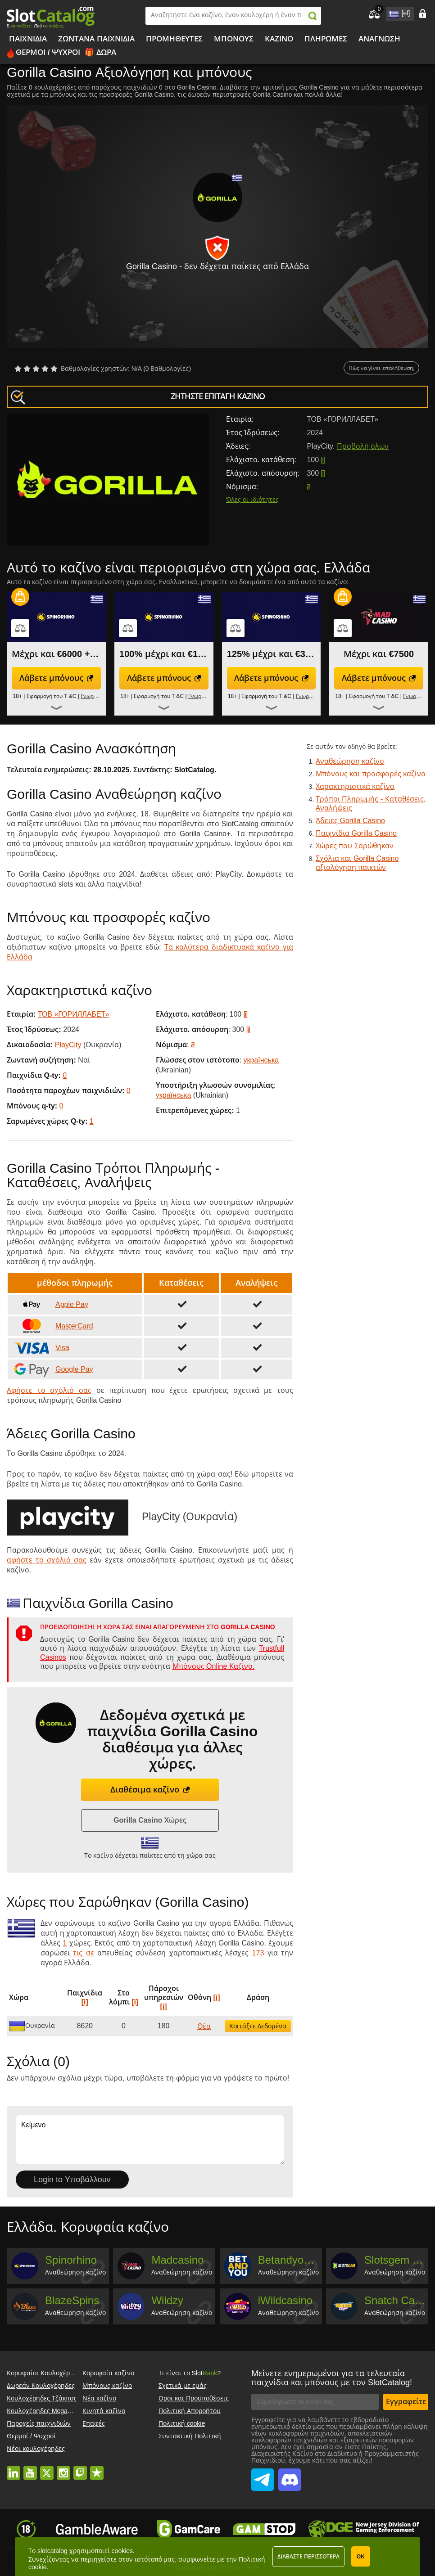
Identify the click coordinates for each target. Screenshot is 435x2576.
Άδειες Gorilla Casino (350, 820)
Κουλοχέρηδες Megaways (44, 2410)
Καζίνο (279, 39)
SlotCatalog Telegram (262, 2474)
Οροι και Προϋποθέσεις (194, 2398)
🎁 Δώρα (100, 52)
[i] (323, 460)
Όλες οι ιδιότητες (252, 499)
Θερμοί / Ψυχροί (48, 52)
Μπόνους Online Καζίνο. (213, 1666)
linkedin (13, 2468)
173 (258, 1953)
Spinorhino (71, 2260)
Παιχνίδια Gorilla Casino (356, 833)
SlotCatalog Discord (289, 2474)
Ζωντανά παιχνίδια (96, 39)
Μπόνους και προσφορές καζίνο (371, 774)
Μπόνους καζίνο (107, 2385)
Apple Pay (50, 1305)
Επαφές (93, 2423)
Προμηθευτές (174, 39)
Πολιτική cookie (182, 2423)
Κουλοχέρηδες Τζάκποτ (42, 2398)
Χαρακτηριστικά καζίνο (355, 786)
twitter (47, 2468)
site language (392, 12)
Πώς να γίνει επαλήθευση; (381, 368)
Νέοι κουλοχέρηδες (36, 2448)
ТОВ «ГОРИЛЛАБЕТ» (73, 1014)
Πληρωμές (325, 39)
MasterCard (52, 1326)
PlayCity (68, 1045)
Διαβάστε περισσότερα (308, 2556)
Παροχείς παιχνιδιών (39, 2423)
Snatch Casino (395, 2300)
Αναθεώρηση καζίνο (350, 761)
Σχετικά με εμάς (183, 2385)
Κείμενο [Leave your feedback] (150, 2139)
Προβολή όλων (363, 446)
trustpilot (97, 2468)
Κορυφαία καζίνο (108, 2373)
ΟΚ (361, 2556)
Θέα (204, 2026)
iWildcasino (285, 2300)
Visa (40, 1348)
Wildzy (167, 2300)
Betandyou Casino (289, 2260)
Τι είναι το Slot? (190, 2373)
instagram (63, 2468)
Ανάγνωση (379, 39)
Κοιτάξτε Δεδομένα (257, 2026)
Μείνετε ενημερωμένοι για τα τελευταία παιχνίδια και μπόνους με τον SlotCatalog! (331, 2378)
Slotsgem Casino (395, 2260)
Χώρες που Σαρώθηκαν (355, 846)
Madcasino (177, 2260)
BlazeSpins (72, 2300)
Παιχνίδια (28, 39)
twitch (80, 2468)
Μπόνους (234, 39)
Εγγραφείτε (406, 2401)
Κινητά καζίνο (103, 2410)
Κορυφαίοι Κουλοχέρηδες (45, 2373)
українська (261, 1060)
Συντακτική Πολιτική (190, 2436)
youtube (30, 2468)
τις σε (83, 1953)
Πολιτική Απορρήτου (190, 2410)
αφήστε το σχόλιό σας (46, 1560)
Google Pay (52, 1369)
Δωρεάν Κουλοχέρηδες (41, 2385)
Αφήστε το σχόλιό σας (49, 1390)
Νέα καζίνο (99, 2398)
